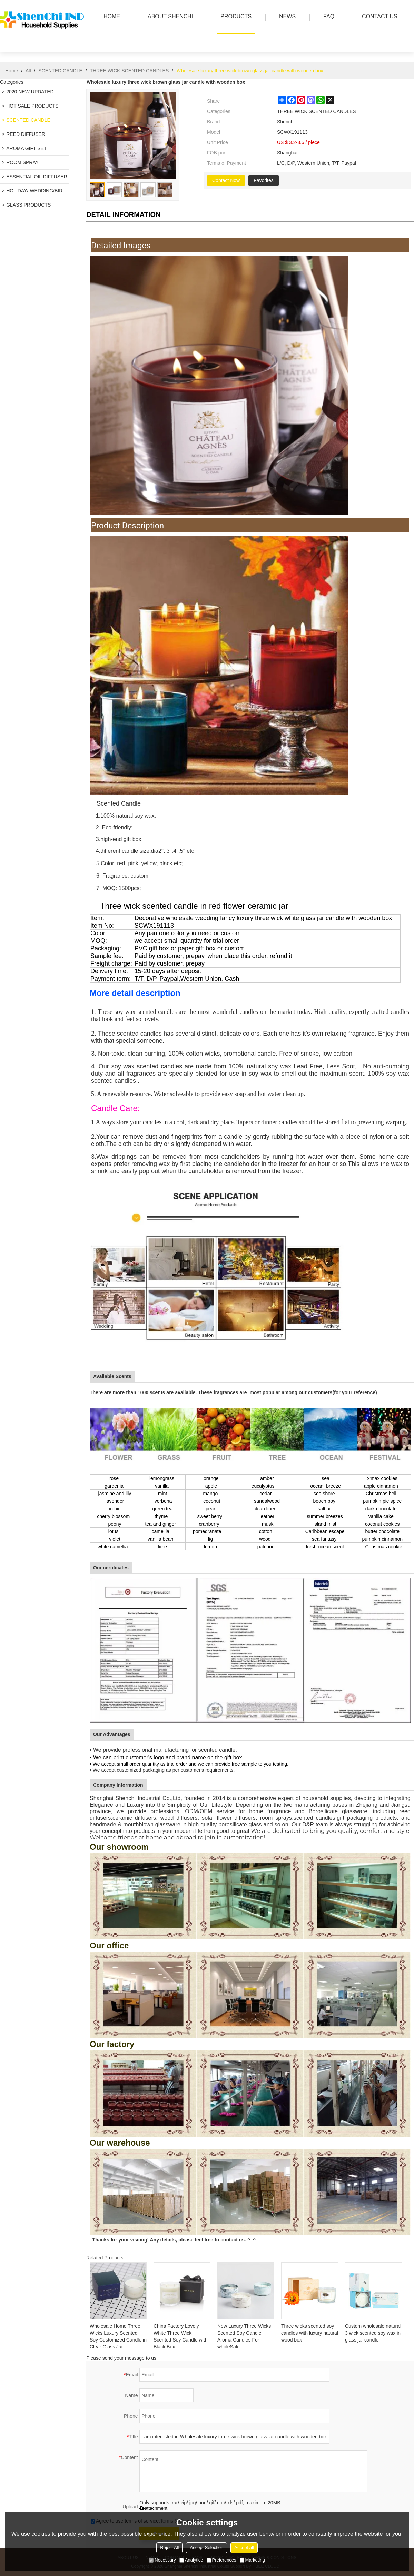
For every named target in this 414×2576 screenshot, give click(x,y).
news (286, 17)
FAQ (327, 17)
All (28, 70)
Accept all (244, 2547)
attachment (153, 2508)
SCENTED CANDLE (60, 70)
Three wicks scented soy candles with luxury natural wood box (309, 2333)
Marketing (252, 2560)
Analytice (191, 2560)
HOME (110, 17)
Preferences (221, 2560)
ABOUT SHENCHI (168, 17)
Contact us (377, 17)
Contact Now (226, 180)
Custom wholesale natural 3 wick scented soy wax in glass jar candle (373, 2333)
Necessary (162, 2560)
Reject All (169, 2547)
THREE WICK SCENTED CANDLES (129, 70)
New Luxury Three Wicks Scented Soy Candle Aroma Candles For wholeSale (244, 2336)
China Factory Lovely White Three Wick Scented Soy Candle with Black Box (180, 2336)
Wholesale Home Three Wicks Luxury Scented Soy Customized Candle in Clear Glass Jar (118, 2336)
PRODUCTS (234, 17)
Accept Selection (206, 2547)
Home (11, 70)
